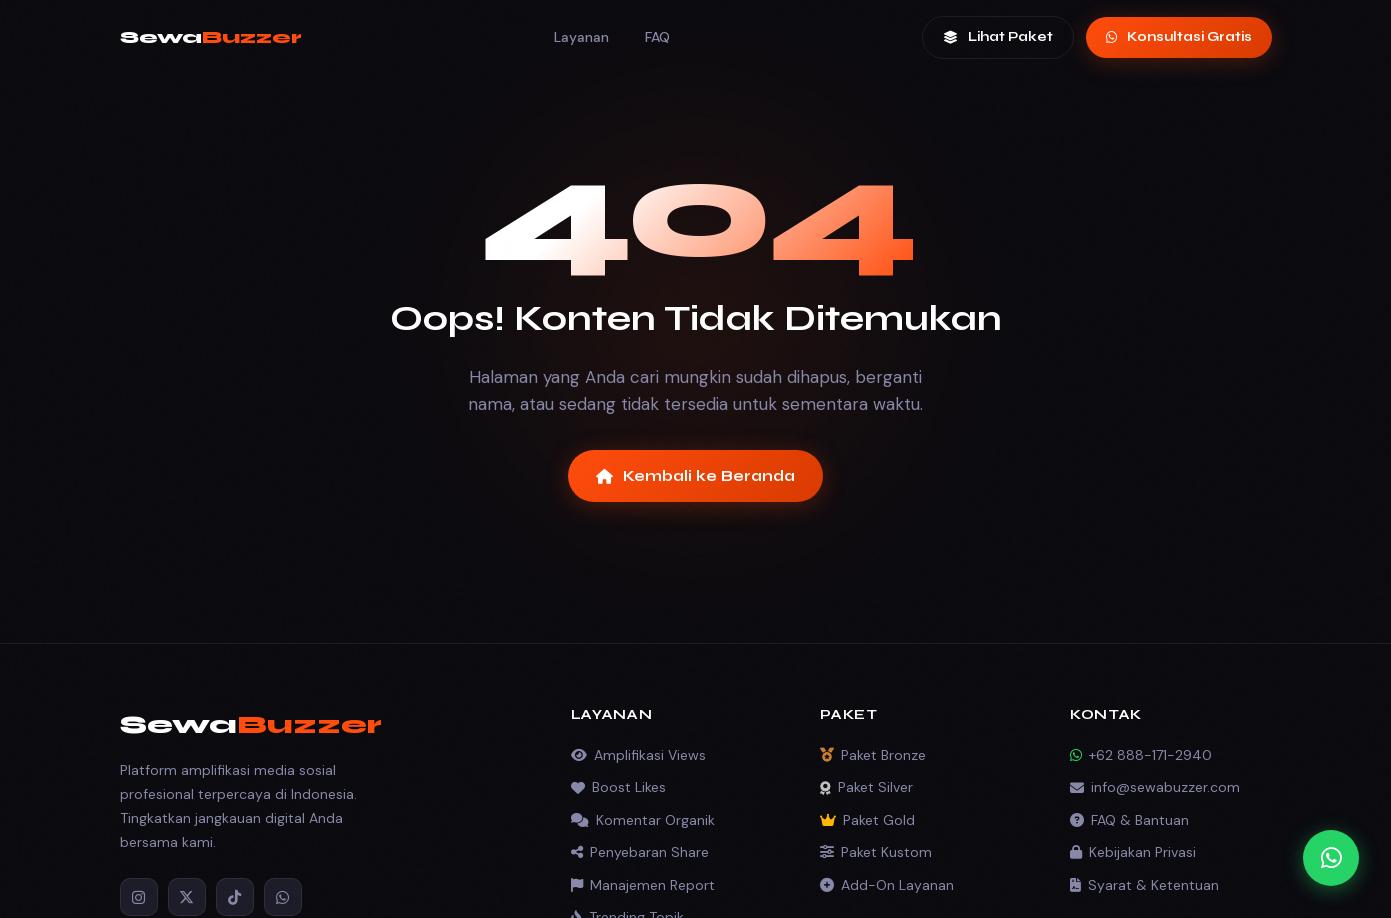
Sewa (211, 37)
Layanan (581, 37)
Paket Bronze (873, 755)
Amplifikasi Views (638, 755)
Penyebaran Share (640, 852)
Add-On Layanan (887, 885)
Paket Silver (866, 787)
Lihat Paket (998, 37)
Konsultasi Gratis (1179, 37)
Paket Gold (867, 820)
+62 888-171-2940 (1141, 755)
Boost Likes (618, 787)
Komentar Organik (643, 820)
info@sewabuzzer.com (1155, 787)
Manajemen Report (643, 885)
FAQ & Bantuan (1129, 820)
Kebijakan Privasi (1133, 852)
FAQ (657, 37)
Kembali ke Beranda (695, 476)
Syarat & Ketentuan (1144, 885)
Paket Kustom (876, 852)
